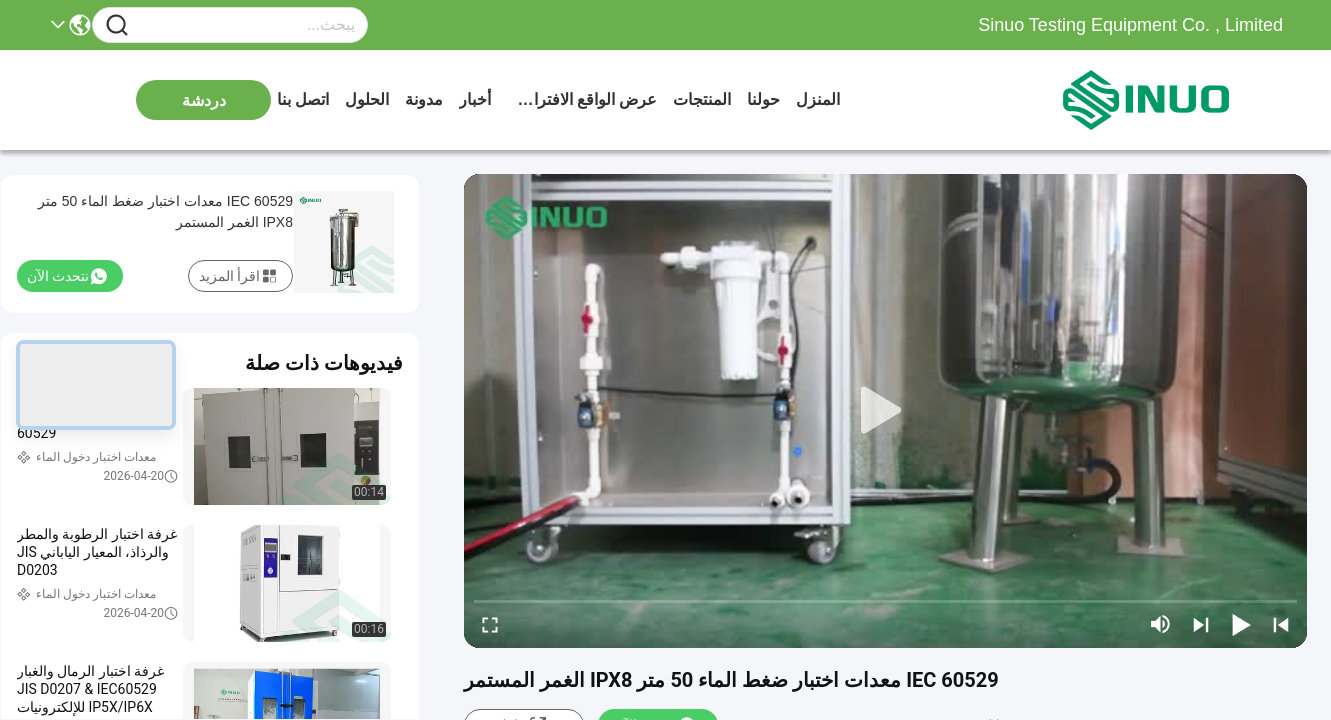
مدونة (424, 99)
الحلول (367, 99)
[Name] (117, 25)
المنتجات (702, 99)
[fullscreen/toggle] (490, 624)
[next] (1201, 624)
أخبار (475, 99)
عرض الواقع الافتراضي (582, 99)
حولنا (763, 99)
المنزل (818, 99)
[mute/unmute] (1161, 624)
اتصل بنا (303, 99)
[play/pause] (1241, 624)
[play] (886, 411)
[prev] (1281, 624)
